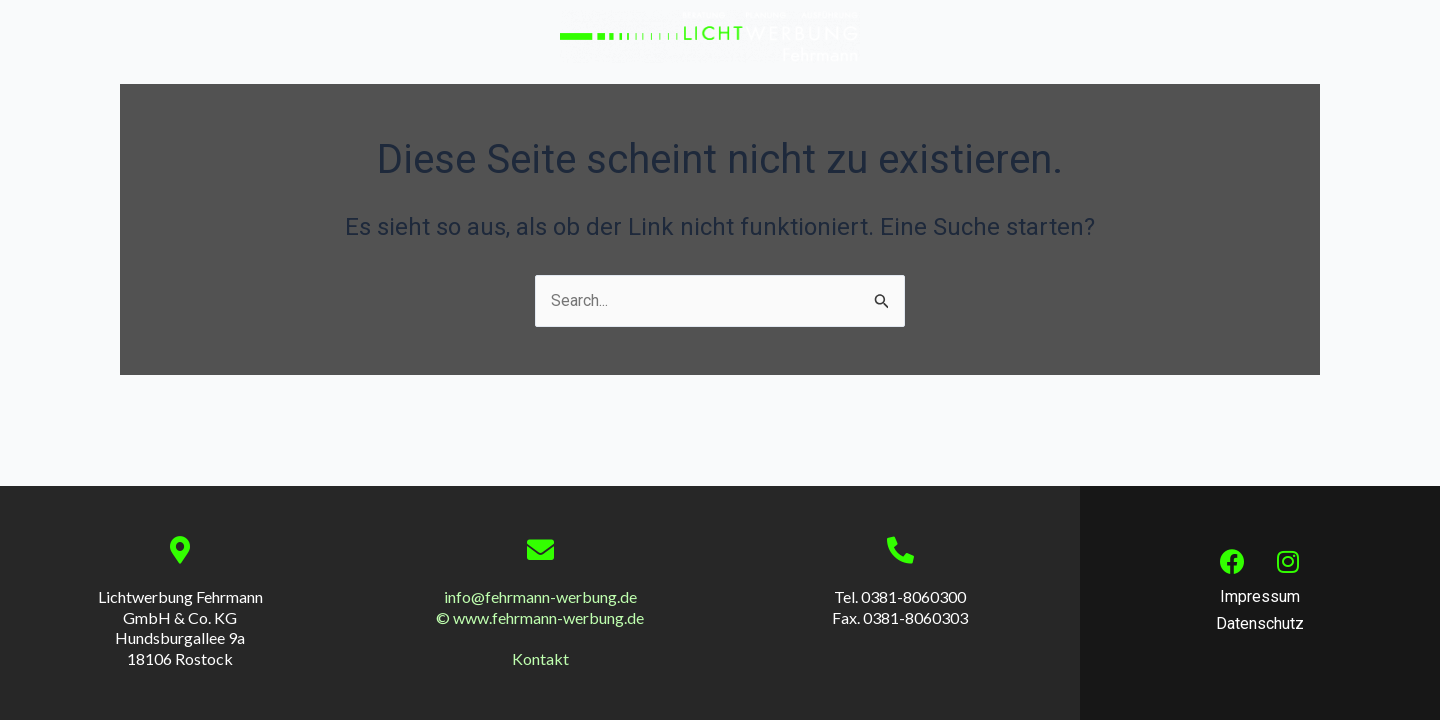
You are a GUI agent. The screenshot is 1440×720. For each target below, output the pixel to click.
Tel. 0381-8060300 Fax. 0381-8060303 (900, 607)
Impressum (1260, 596)
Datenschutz (1260, 623)
